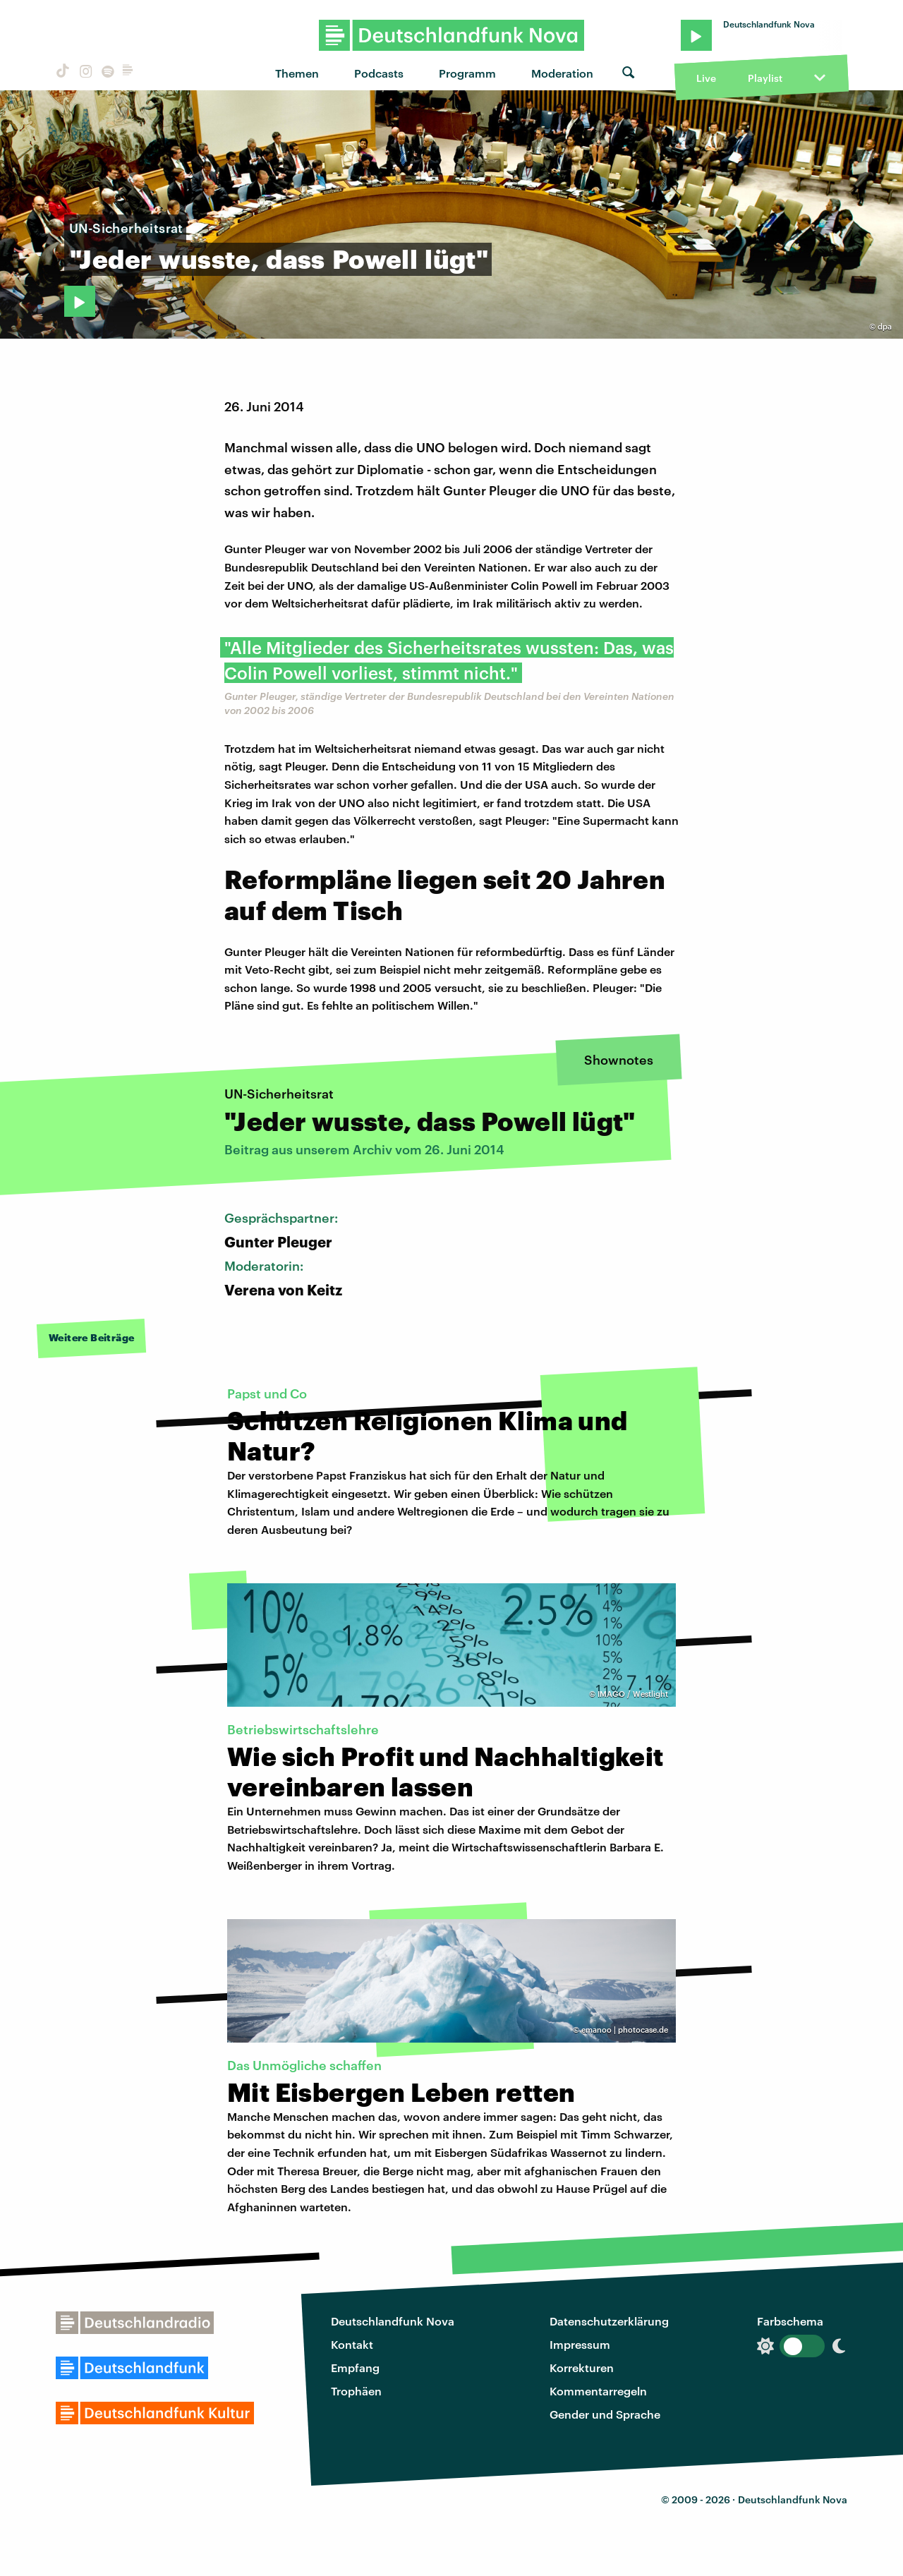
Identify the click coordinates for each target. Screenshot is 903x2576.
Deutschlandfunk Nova (392, 2321)
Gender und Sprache (605, 2414)
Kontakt (352, 2344)
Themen (297, 73)
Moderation (562, 73)
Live (706, 78)
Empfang (355, 2367)
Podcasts (379, 73)
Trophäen (356, 2390)
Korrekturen (582, 2367)
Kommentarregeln (598, 2390)
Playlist (765, 78)
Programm (467, 73)
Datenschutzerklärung (609, 2321)
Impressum (580, 2344)
